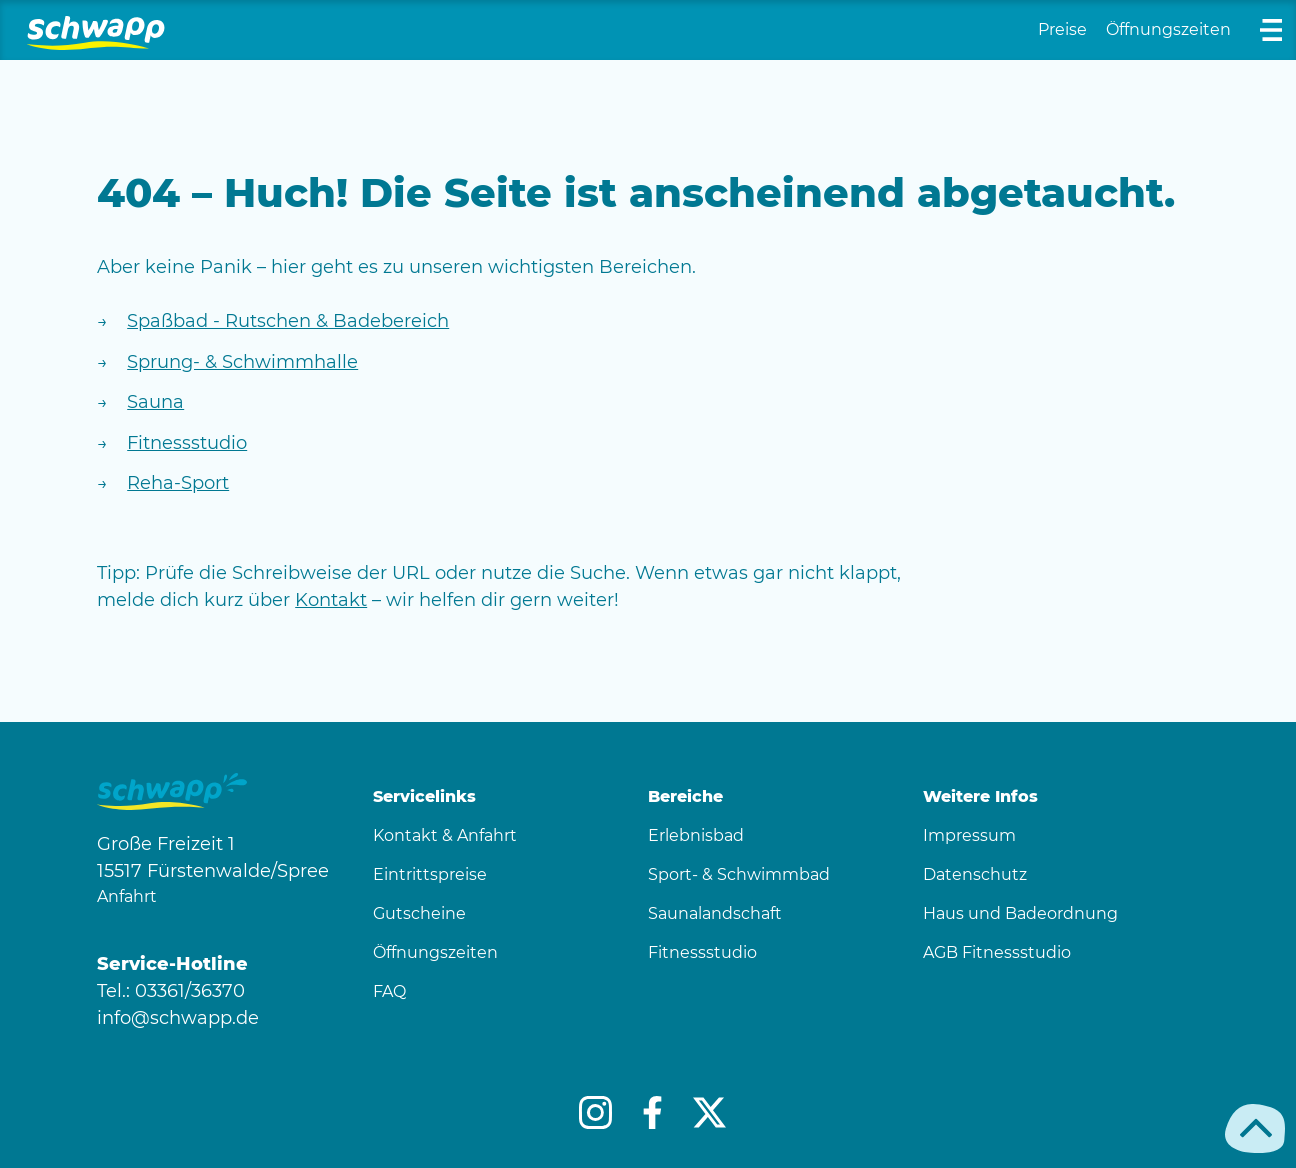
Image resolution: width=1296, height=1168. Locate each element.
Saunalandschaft (715, 913)
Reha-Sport (178, 483)
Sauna (155, 402)
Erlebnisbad (696, 835)
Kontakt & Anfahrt (445, 835)
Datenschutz (975, 874)
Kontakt (331, 600)
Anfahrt (127, 896)
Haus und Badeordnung (1020, 913)
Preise (1062, 29)
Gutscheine (419, 913)
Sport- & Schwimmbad (739, 874)
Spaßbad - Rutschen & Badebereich (288, 321)
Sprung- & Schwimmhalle (242, 362)
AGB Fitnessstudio (997, 952)
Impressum (969, 835)
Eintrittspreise (430, 874)
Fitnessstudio (187, 443)
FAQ (389, 991)
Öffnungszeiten (1168, 29)
